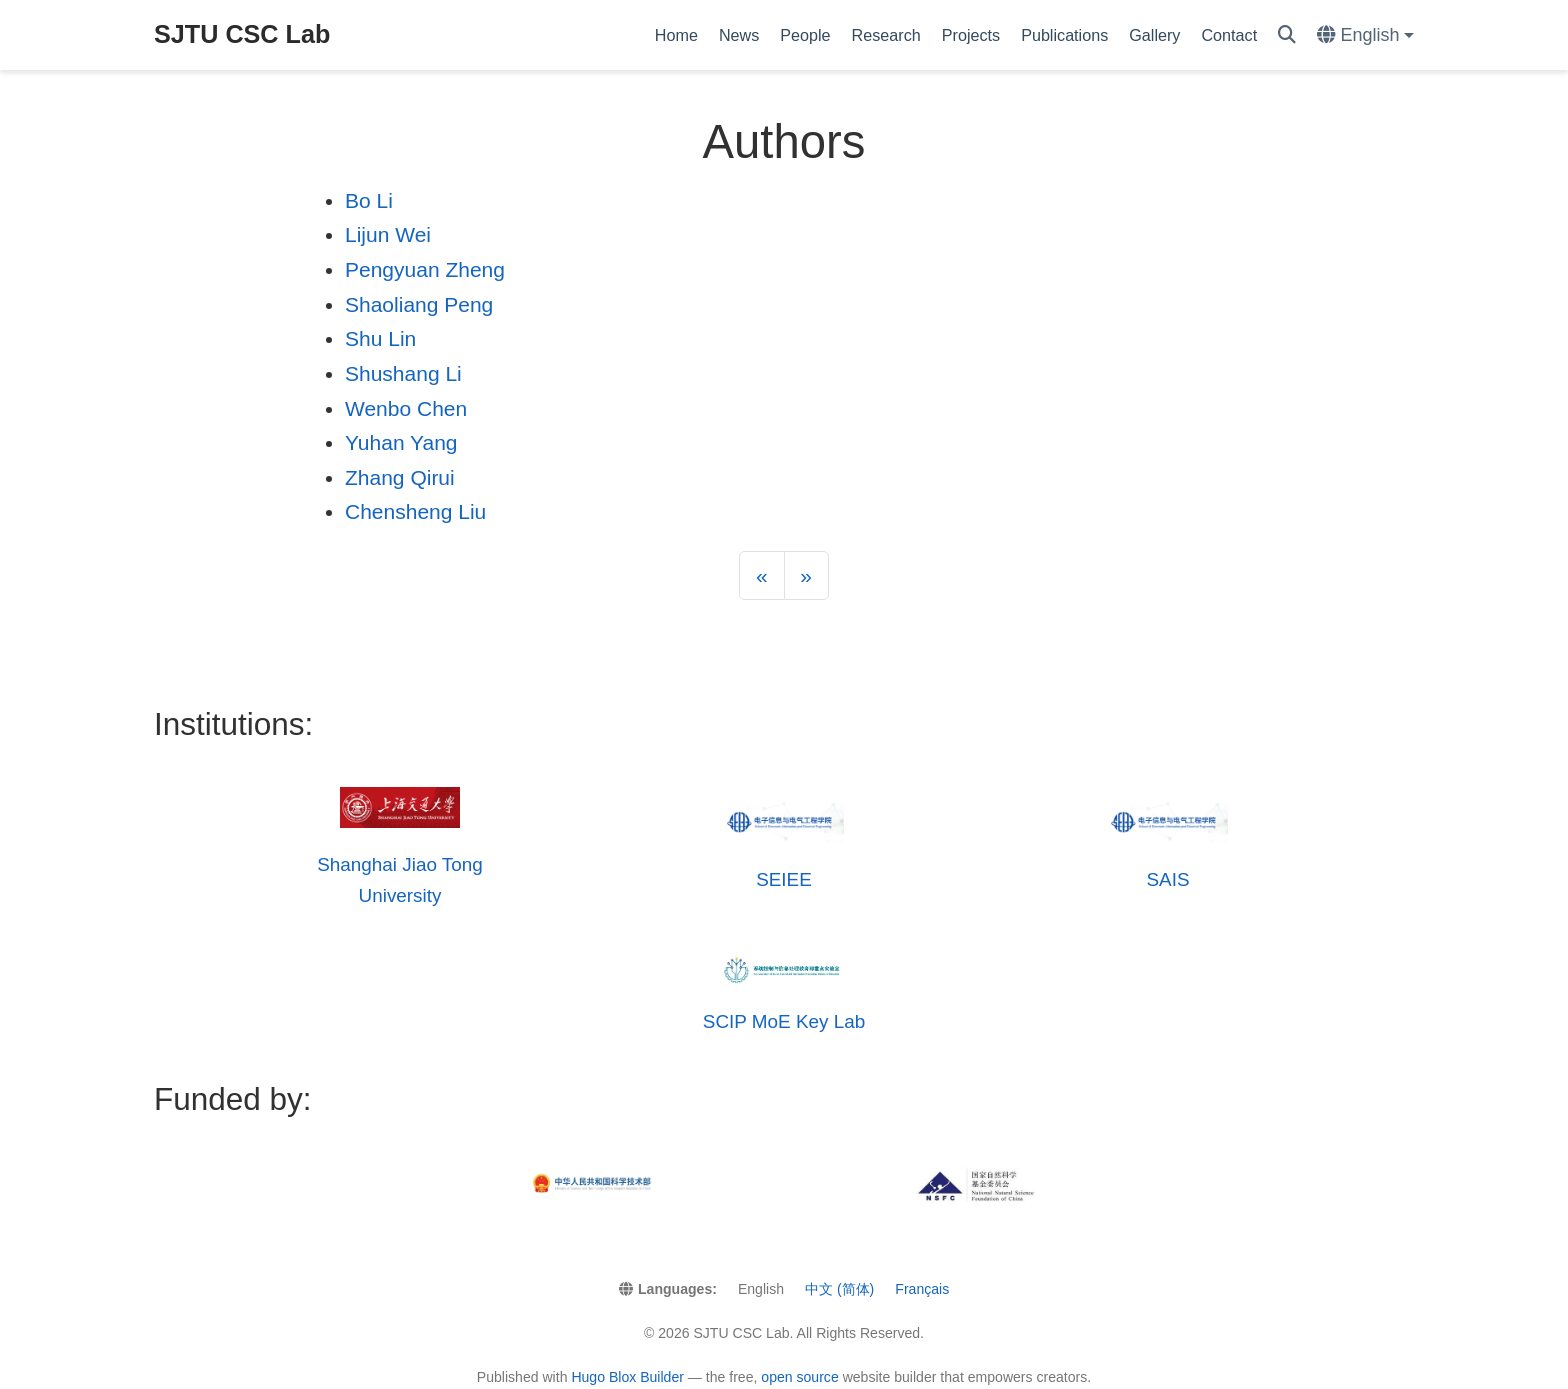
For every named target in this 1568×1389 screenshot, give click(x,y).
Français (922, 1289)
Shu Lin (380, 338)
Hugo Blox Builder (627, 1377)
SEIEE (784, 879)
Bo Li (369, 200)
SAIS (1167, 879)
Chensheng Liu (415, 511)
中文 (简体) (839, 1289)
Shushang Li (403, 373)
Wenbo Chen (406, 408)
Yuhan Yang (401, 442)
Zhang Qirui (400, 477)
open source (799, 1377)
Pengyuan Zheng (425, 269)
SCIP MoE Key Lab (784, 1021)
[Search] (1287, 35)
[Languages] (1365, 35)
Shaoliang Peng (419, 304)
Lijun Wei (388, 234)
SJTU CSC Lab (242, 34)
